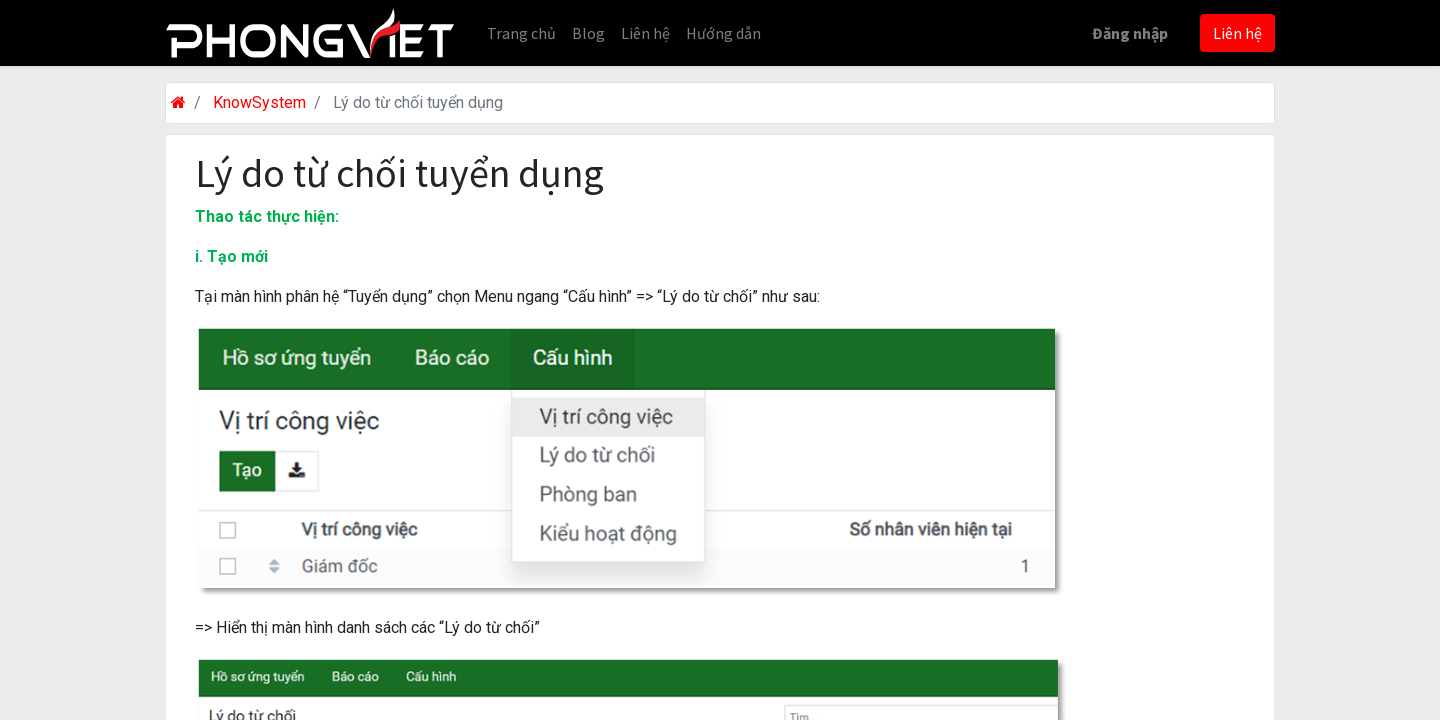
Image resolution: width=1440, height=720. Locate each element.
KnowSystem (259, 102)
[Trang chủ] (178, 102)
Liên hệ (1237, 33)
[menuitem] (521, 33)
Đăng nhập (1130, 33)
